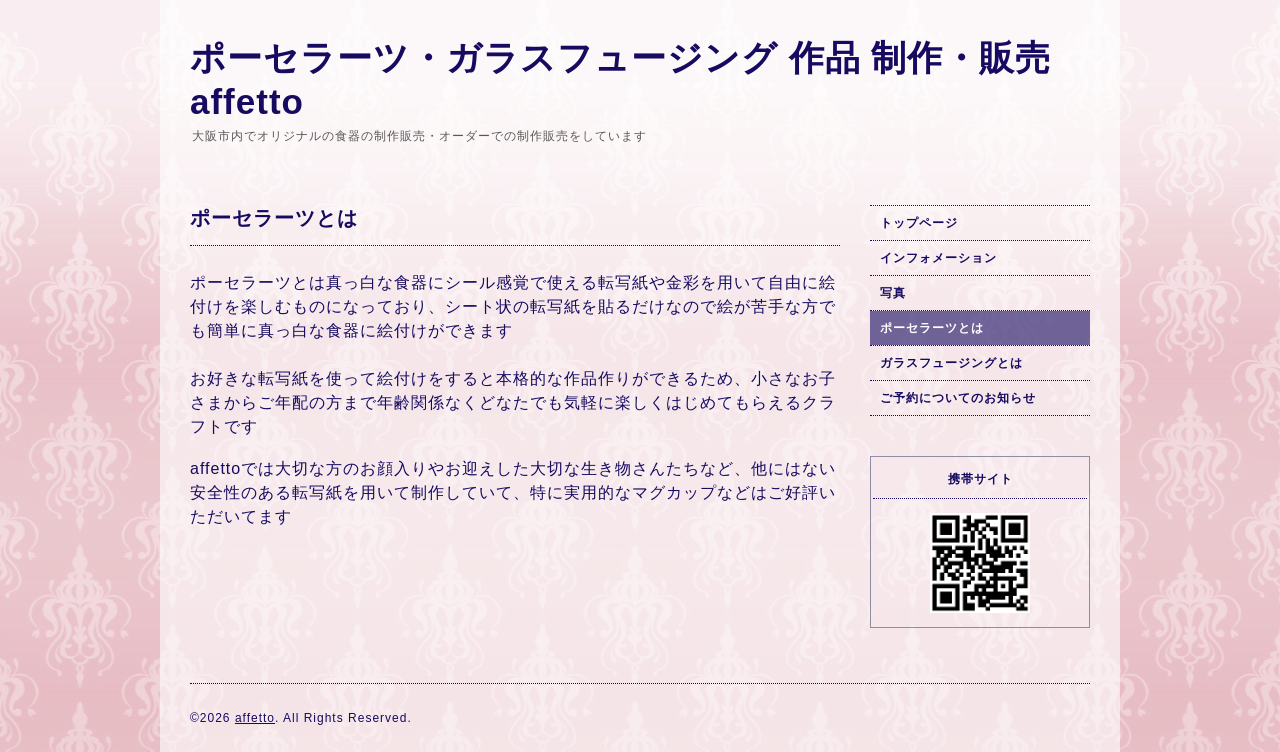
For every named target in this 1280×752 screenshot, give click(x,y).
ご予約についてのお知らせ (958, 398)
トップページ (919, 223)
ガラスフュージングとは (951, 363)
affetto (255, 718)
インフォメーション (938, 258)
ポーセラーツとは (932, 328)
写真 (893, 293)
